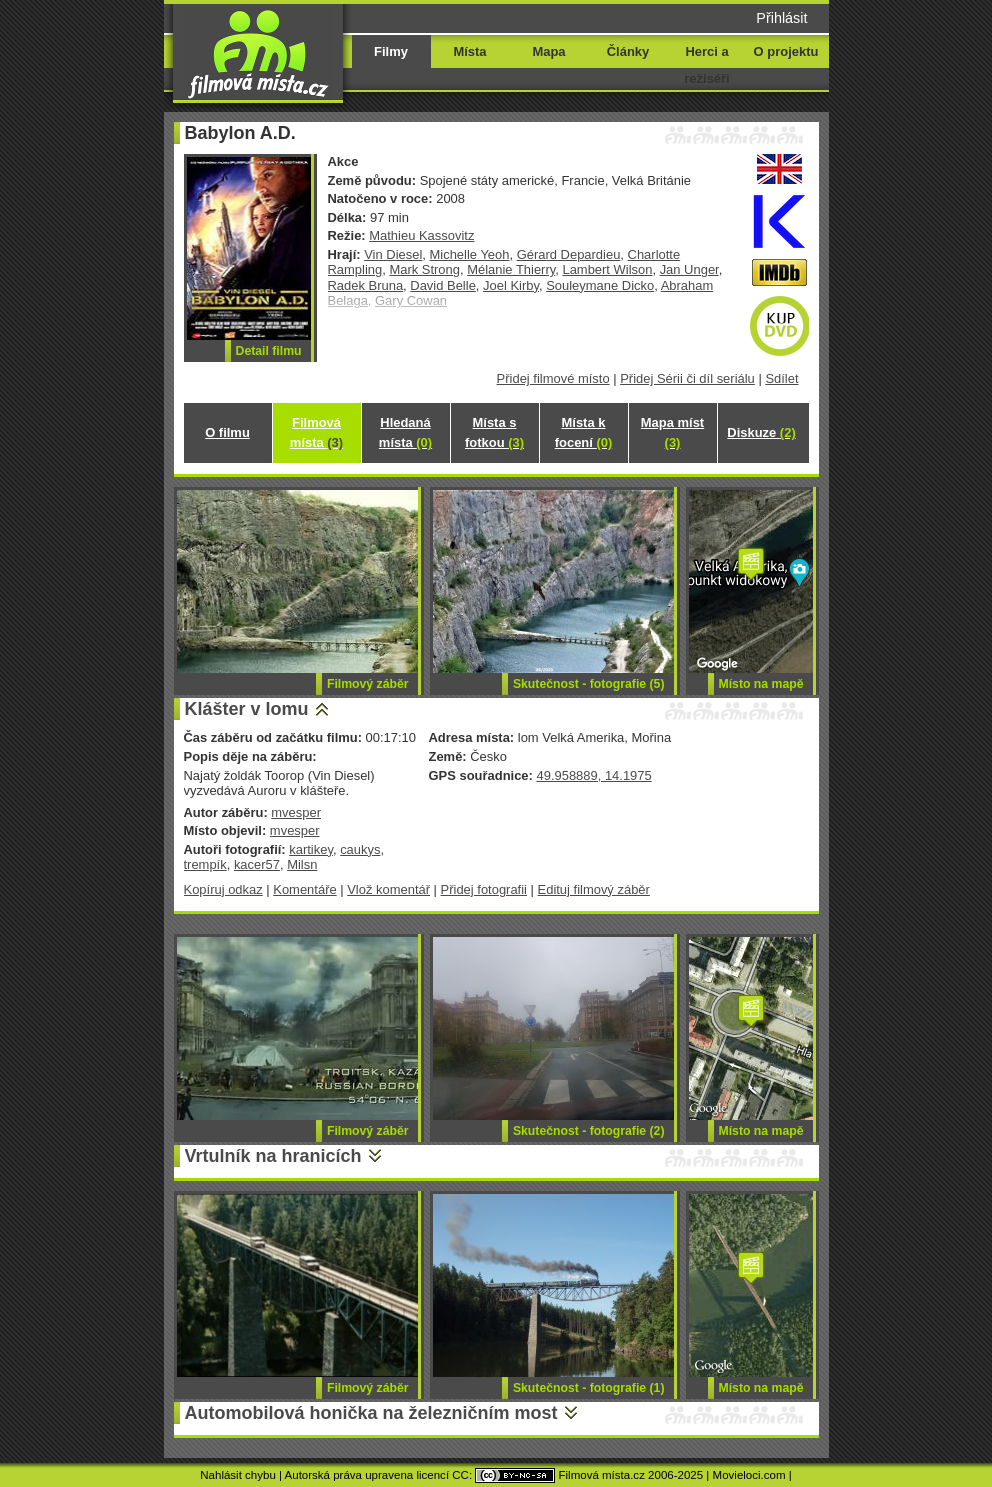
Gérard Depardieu (569, 254)
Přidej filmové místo (553, 378)
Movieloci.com (749, 1475)
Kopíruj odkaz (223, 889)
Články (628, 51)
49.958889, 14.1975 (593, 775)
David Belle (443, 285)
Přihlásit (781, 18)
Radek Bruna (366, 285)
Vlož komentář (388, 889)
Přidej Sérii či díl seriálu (687, 378)
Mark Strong (424, 269)
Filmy (391, 51)
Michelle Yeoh (470, 254)
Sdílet (781, 378)
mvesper (296, 812)
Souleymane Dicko (600, 285)
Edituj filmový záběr (594, 889)
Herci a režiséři (706, 65)
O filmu (227, 432)
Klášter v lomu (247, 709)
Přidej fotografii (484, 889)
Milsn (302, 864)
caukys (360, 849)
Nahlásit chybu (238, 1475)
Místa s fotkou (494, 432)
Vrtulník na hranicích (273, 1156)
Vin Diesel (393, 254)
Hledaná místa (405, 432)
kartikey (311, 849)
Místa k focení (584, 432)
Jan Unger (689, 269)
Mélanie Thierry (511, 269)
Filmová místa (316, 432)
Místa (469, 51)
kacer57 (257, 864)
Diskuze (761, 432)
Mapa (548, 51)
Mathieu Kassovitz (421, 235)
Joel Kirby (511, 285)
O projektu (786, 51)
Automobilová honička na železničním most (371, 1413)
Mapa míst (672, 432)
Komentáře (304, 889)
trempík (205, 864)
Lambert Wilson (607, 269)
